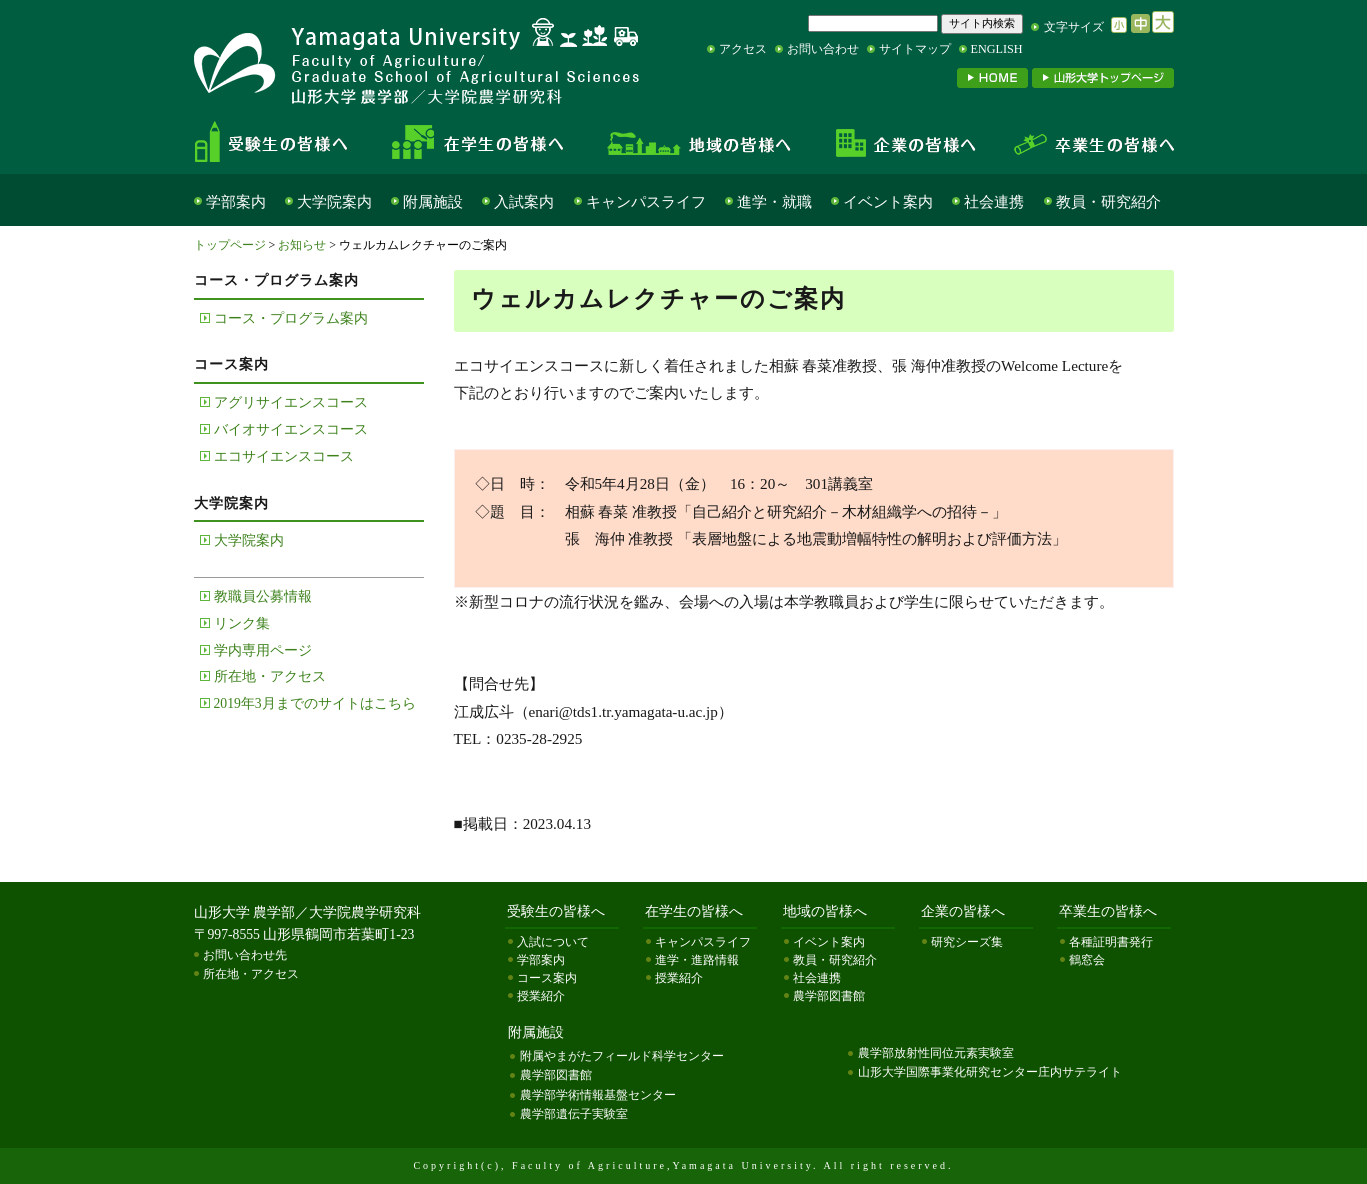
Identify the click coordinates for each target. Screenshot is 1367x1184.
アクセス (743, 49)
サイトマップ (915, 49)
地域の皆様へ (699, 142)
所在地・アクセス (270, 676)
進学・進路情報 (697, 960)
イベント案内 (888, 202)
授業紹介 (541, 996)
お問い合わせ (823, 49)
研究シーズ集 (967, 942)
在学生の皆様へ (484, 142)
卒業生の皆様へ (1084, 142)
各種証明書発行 (1111, 942)
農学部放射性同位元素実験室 (936, 1053)
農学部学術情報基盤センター (598, 1095)
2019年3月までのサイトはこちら (315, 703)
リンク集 (242, 623)
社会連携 (994, 202)
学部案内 (236, 202)
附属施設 (433, 202)
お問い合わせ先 (245, 955)
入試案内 (524, 202)
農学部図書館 (829, 996)
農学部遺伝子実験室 (574, 1114)
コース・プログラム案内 (291, 318)
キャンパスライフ (646, 202)
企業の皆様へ (904, 142)
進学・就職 (774, 202)
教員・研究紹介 (1108, 202)
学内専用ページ (263, 650)
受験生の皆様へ (288, 142)
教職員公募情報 (263, 596)
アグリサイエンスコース (291, 402)
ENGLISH (997, 49)
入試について (553, 942)
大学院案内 (334, 202)
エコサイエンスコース (284, 456)
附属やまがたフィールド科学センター (622, 1056)
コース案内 (547, 978)
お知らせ (302, 245)
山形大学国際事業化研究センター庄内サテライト (990, 1072)
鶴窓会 (1087, 960)
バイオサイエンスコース (291, 429)
